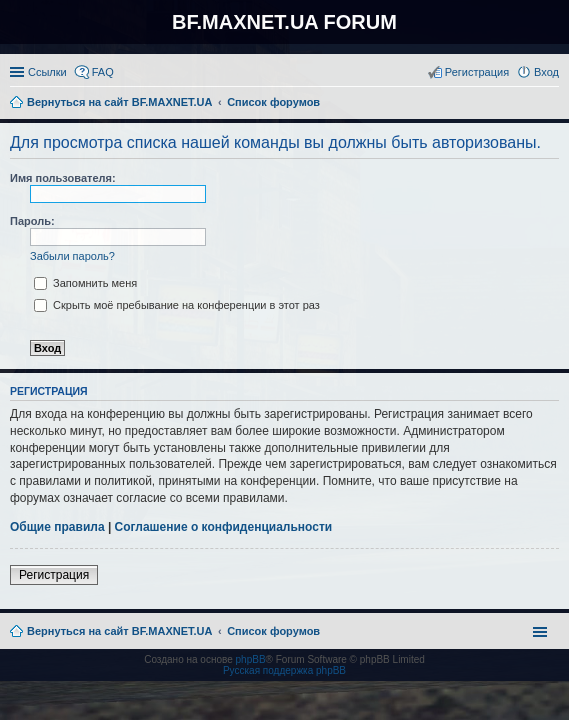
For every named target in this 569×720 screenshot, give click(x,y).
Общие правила (57, 527)
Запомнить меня (85, 283)
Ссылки (47, 72)
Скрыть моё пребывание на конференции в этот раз (177, 305)
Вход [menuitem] (546, 72)
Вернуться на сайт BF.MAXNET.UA (119, 631)
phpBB (251, 659)
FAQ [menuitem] (103, 72)
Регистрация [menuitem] (477, 72)
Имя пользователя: (63, 178)
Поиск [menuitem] (553, 104)
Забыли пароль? (72, 256)
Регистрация (54, 575)
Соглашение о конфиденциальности (224, 527)
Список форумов (273, 631)
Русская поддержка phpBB (284, 670)
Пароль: (32, 221)
